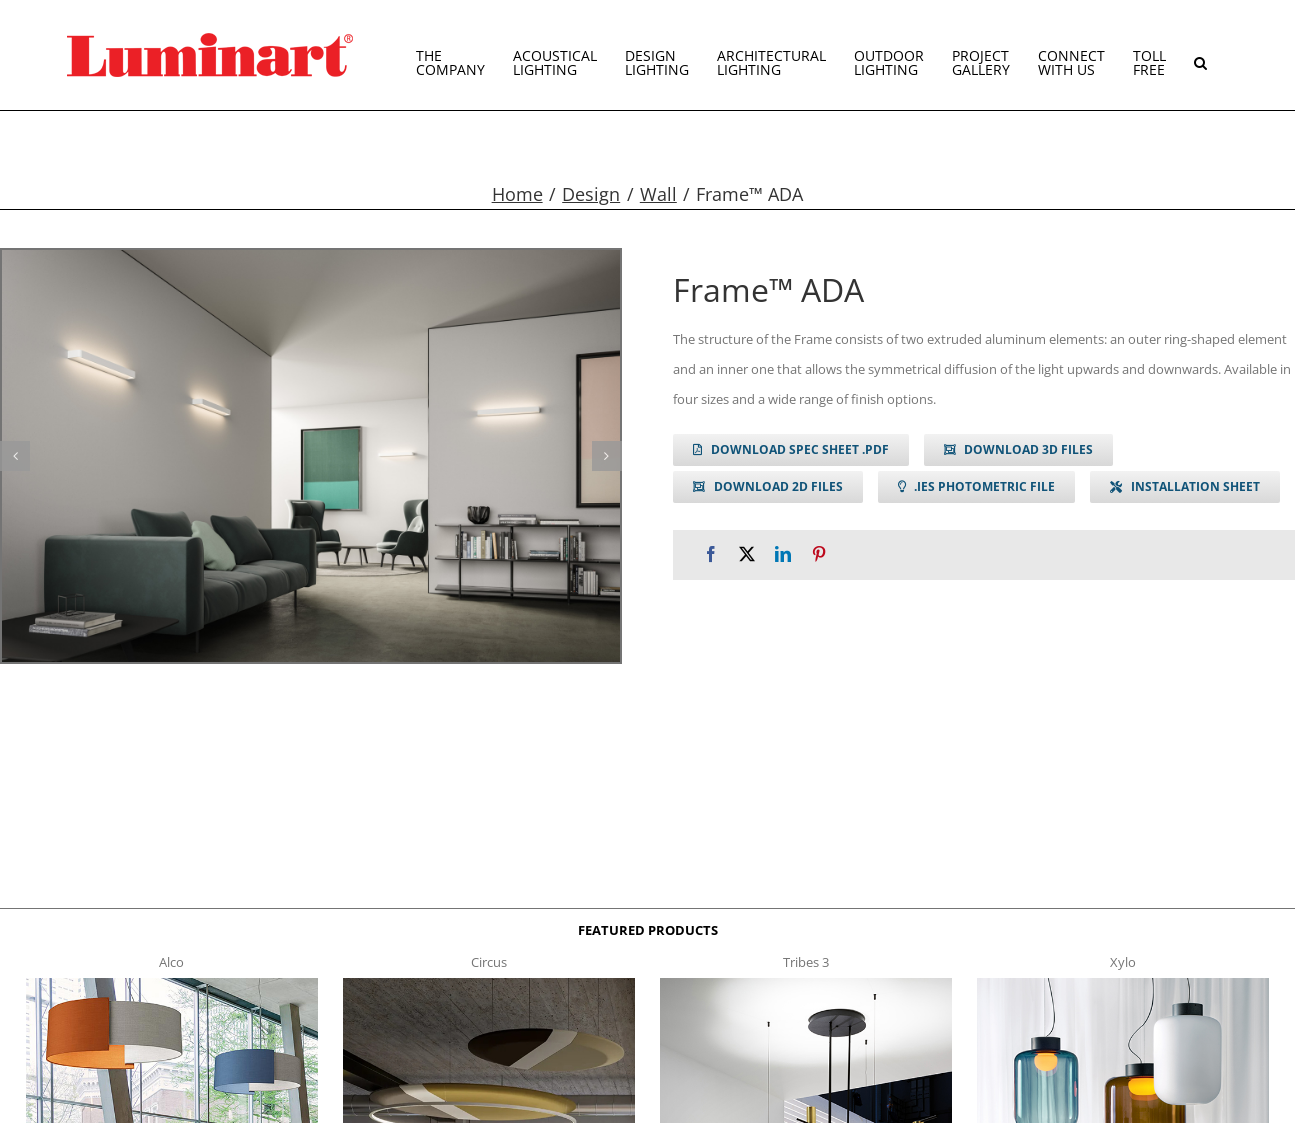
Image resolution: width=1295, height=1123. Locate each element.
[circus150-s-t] (489, 984)
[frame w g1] (311, 456)
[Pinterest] (819, 554)
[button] (1200, 55)
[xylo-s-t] (1123, 984)
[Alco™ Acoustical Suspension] (172, 984)
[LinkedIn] (783, 554)
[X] (747, 554)
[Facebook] (711, 554)
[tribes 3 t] (806, 984)
